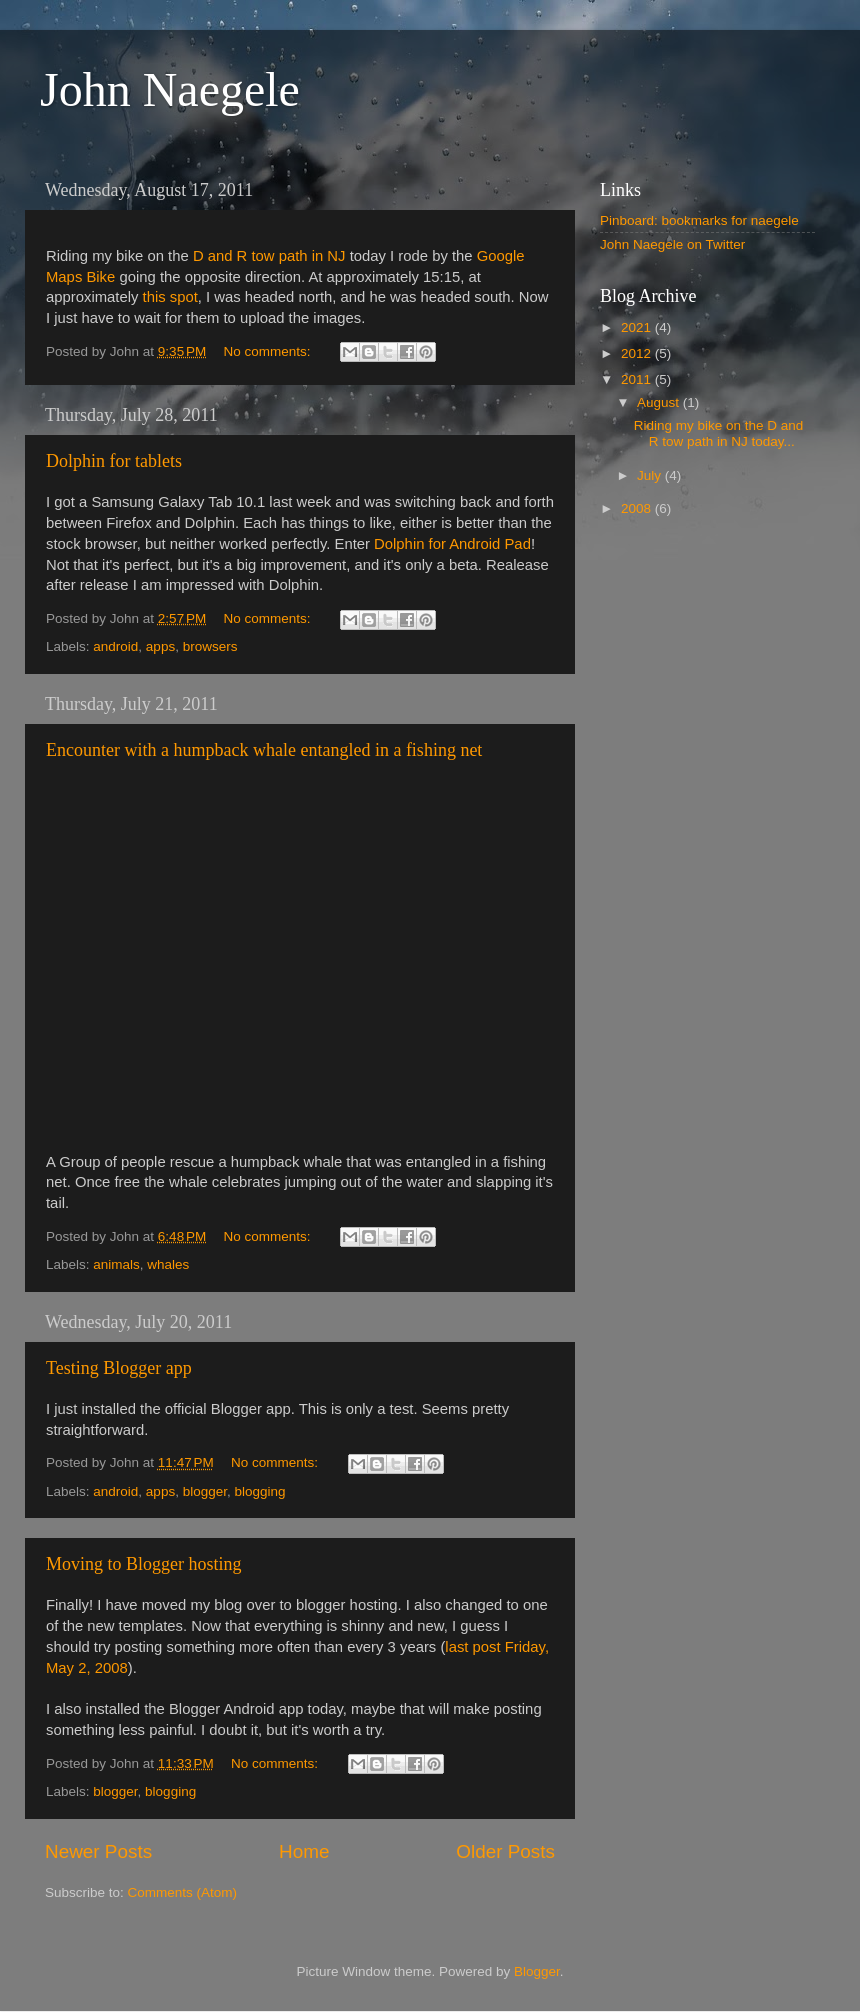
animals (116, 1264)
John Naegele (170, 89)
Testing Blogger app (119, 1368)
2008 (638, 508)
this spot (170, 297)
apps (160, 646)
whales (168, 1264)
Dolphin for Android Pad (452, 544)
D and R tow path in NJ (269, 256)
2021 (638, 327)
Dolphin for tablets (114, 461)
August (660, 402)
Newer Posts (98, 1851)
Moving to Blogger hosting (144, 1564)
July (651, 475)
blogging (259, 1491)
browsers (210, 646)
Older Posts (505, 1851)
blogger (205, 1491)
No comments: (269, 351)
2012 (638, 353)
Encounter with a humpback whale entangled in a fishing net (264, 750)
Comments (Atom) (183, 1892)
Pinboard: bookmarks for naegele (699, 220)
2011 (638, 379)
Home (304, 1851)
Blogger (537, 1971)
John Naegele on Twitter (672, 244)
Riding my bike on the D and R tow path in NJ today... (719, 433)
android (115, 646)
